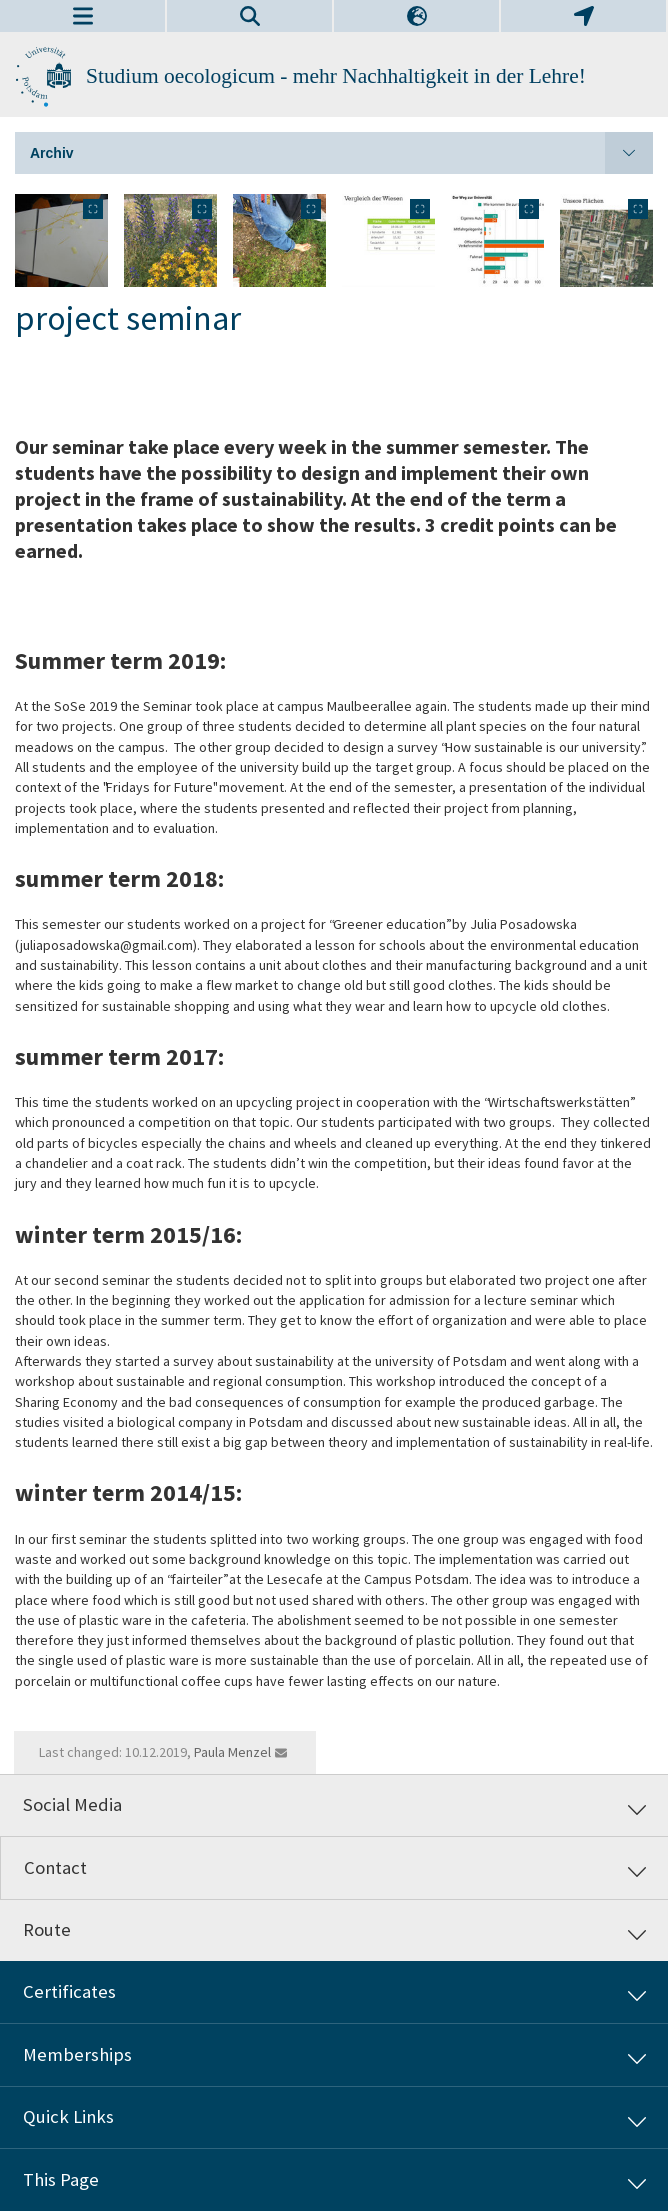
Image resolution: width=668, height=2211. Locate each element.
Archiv (341, 153)
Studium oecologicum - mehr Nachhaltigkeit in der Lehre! (336, 76)
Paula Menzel (232, 1752)
